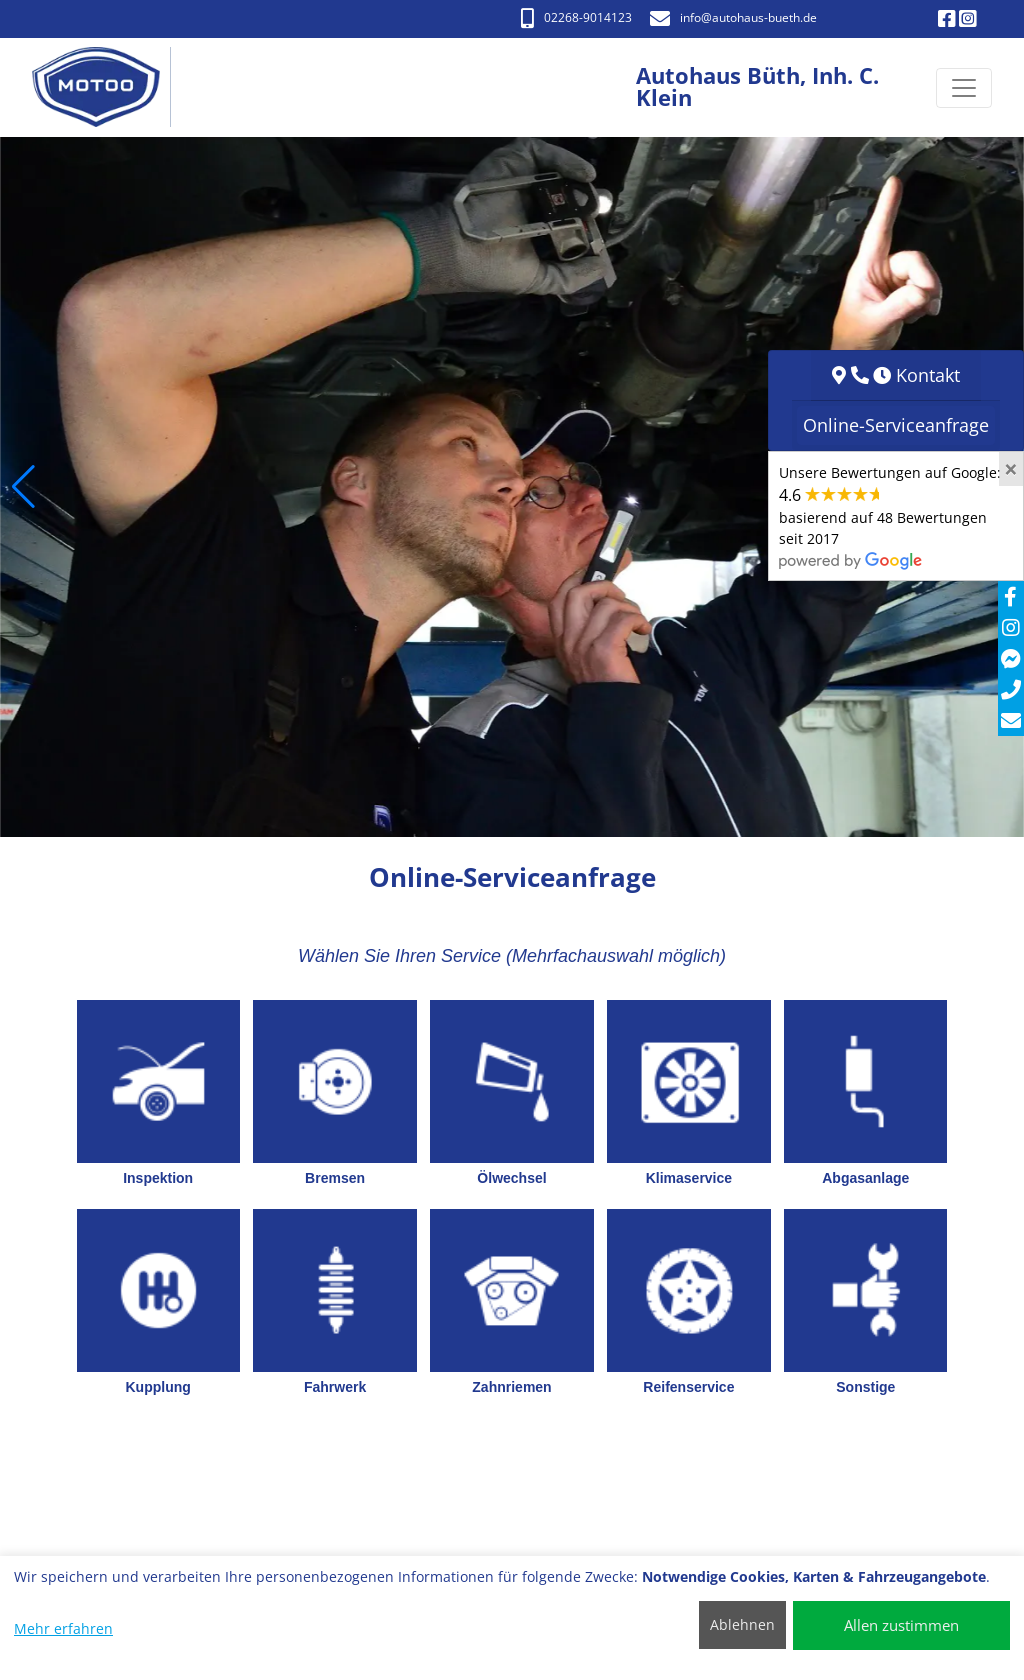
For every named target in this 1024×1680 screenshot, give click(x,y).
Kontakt (928, 375)
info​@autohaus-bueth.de (733, 17)
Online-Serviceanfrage (896, 425)
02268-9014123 (576, 17)
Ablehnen (742, 1624)
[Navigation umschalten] (964, 88)
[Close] (1011, 469)
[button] (23, 487)
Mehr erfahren (63, 1628)
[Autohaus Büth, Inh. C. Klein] (106, 87)
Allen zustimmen (901, 1625)
